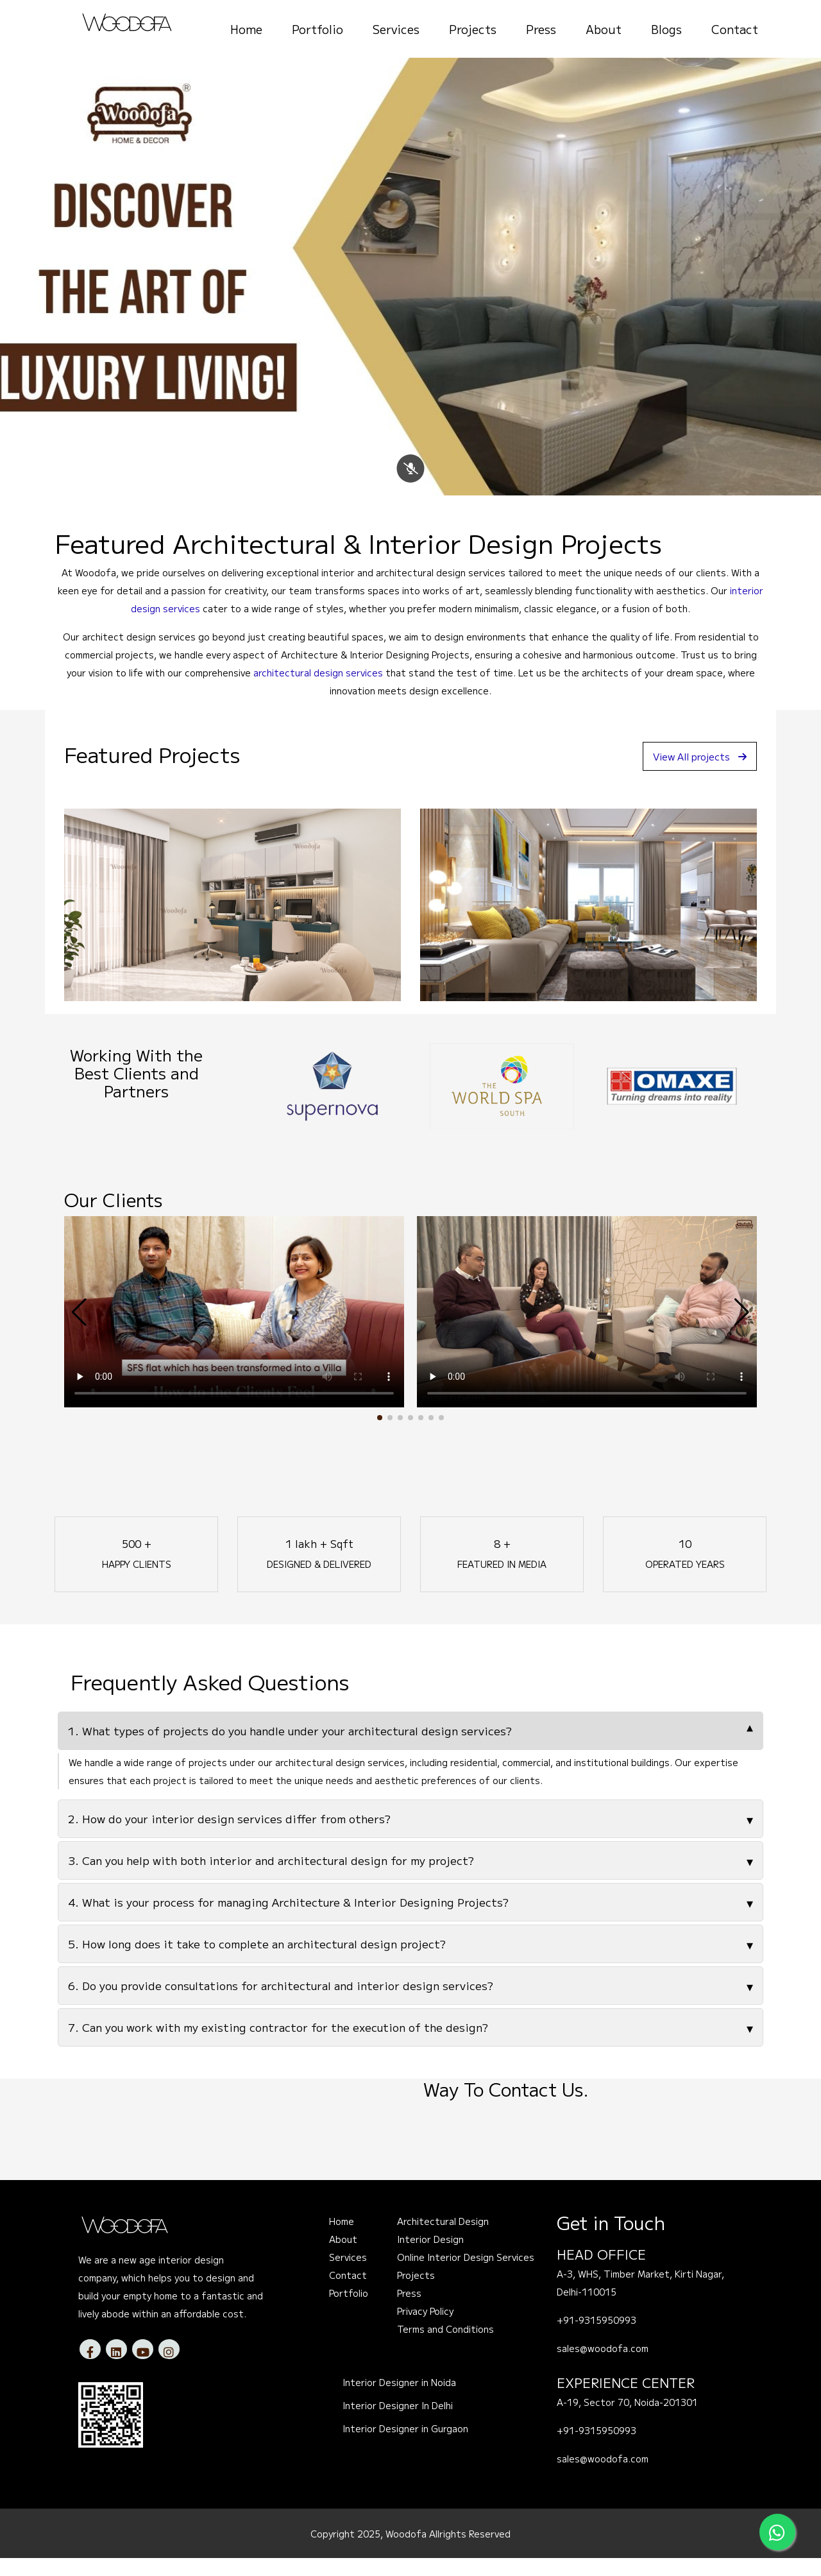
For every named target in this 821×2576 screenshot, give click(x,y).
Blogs (666, 29)
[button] (379, 1435)
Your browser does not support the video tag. (234, 1329)
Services (396, 29)
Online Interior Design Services (465, 2275)
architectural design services (318, 690)
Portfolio (317, 29)
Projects (472, 29)
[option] (332, 1104)
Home (246, 29)
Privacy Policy (425, 2329)
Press (541, 29)
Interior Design (430, 2257)
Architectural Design (443, 2239)
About (604, 29)
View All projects (695, 774)
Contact (734, 29)
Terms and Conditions (445, 2347)
